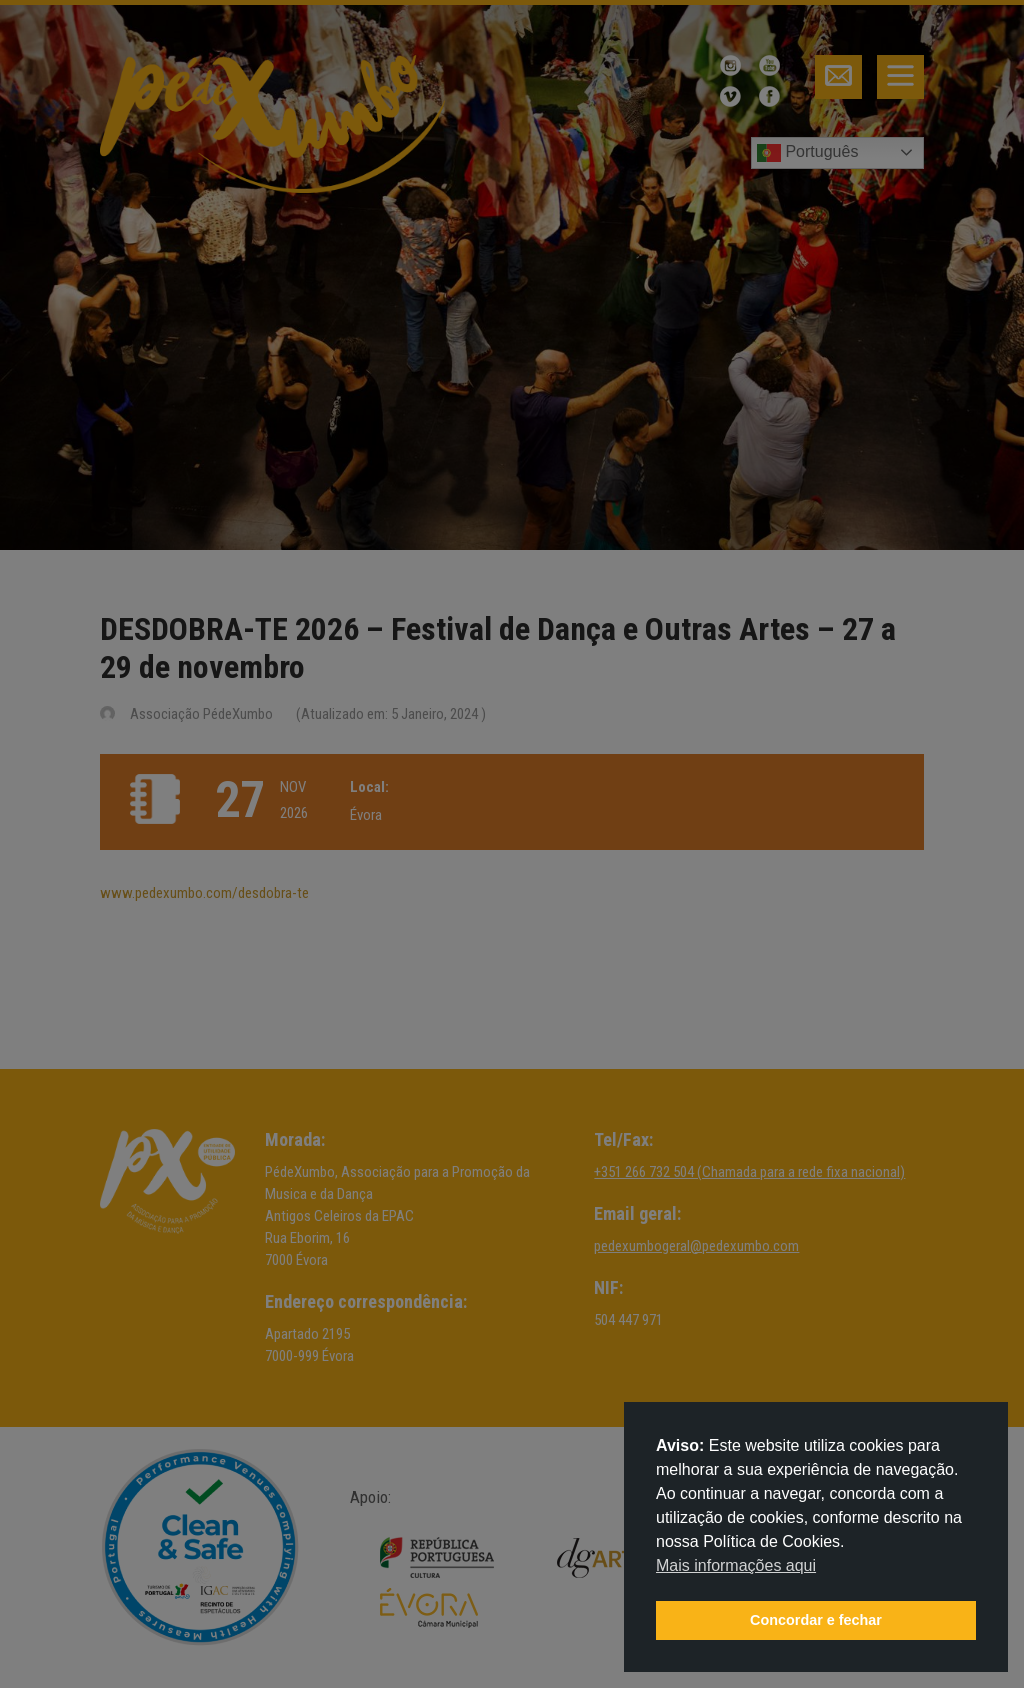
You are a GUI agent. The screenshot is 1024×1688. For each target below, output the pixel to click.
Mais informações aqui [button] (736, 1565)
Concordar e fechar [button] (816, 1620)
